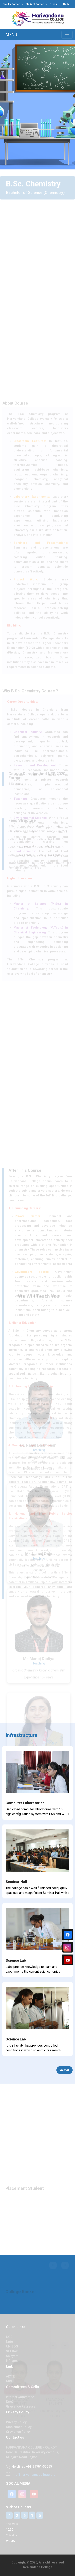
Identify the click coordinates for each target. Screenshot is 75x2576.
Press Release (54, 6)
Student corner (35, 4)
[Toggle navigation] (67, 35)
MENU (11, 34)
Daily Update (67, 6)
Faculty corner (11, 4)
